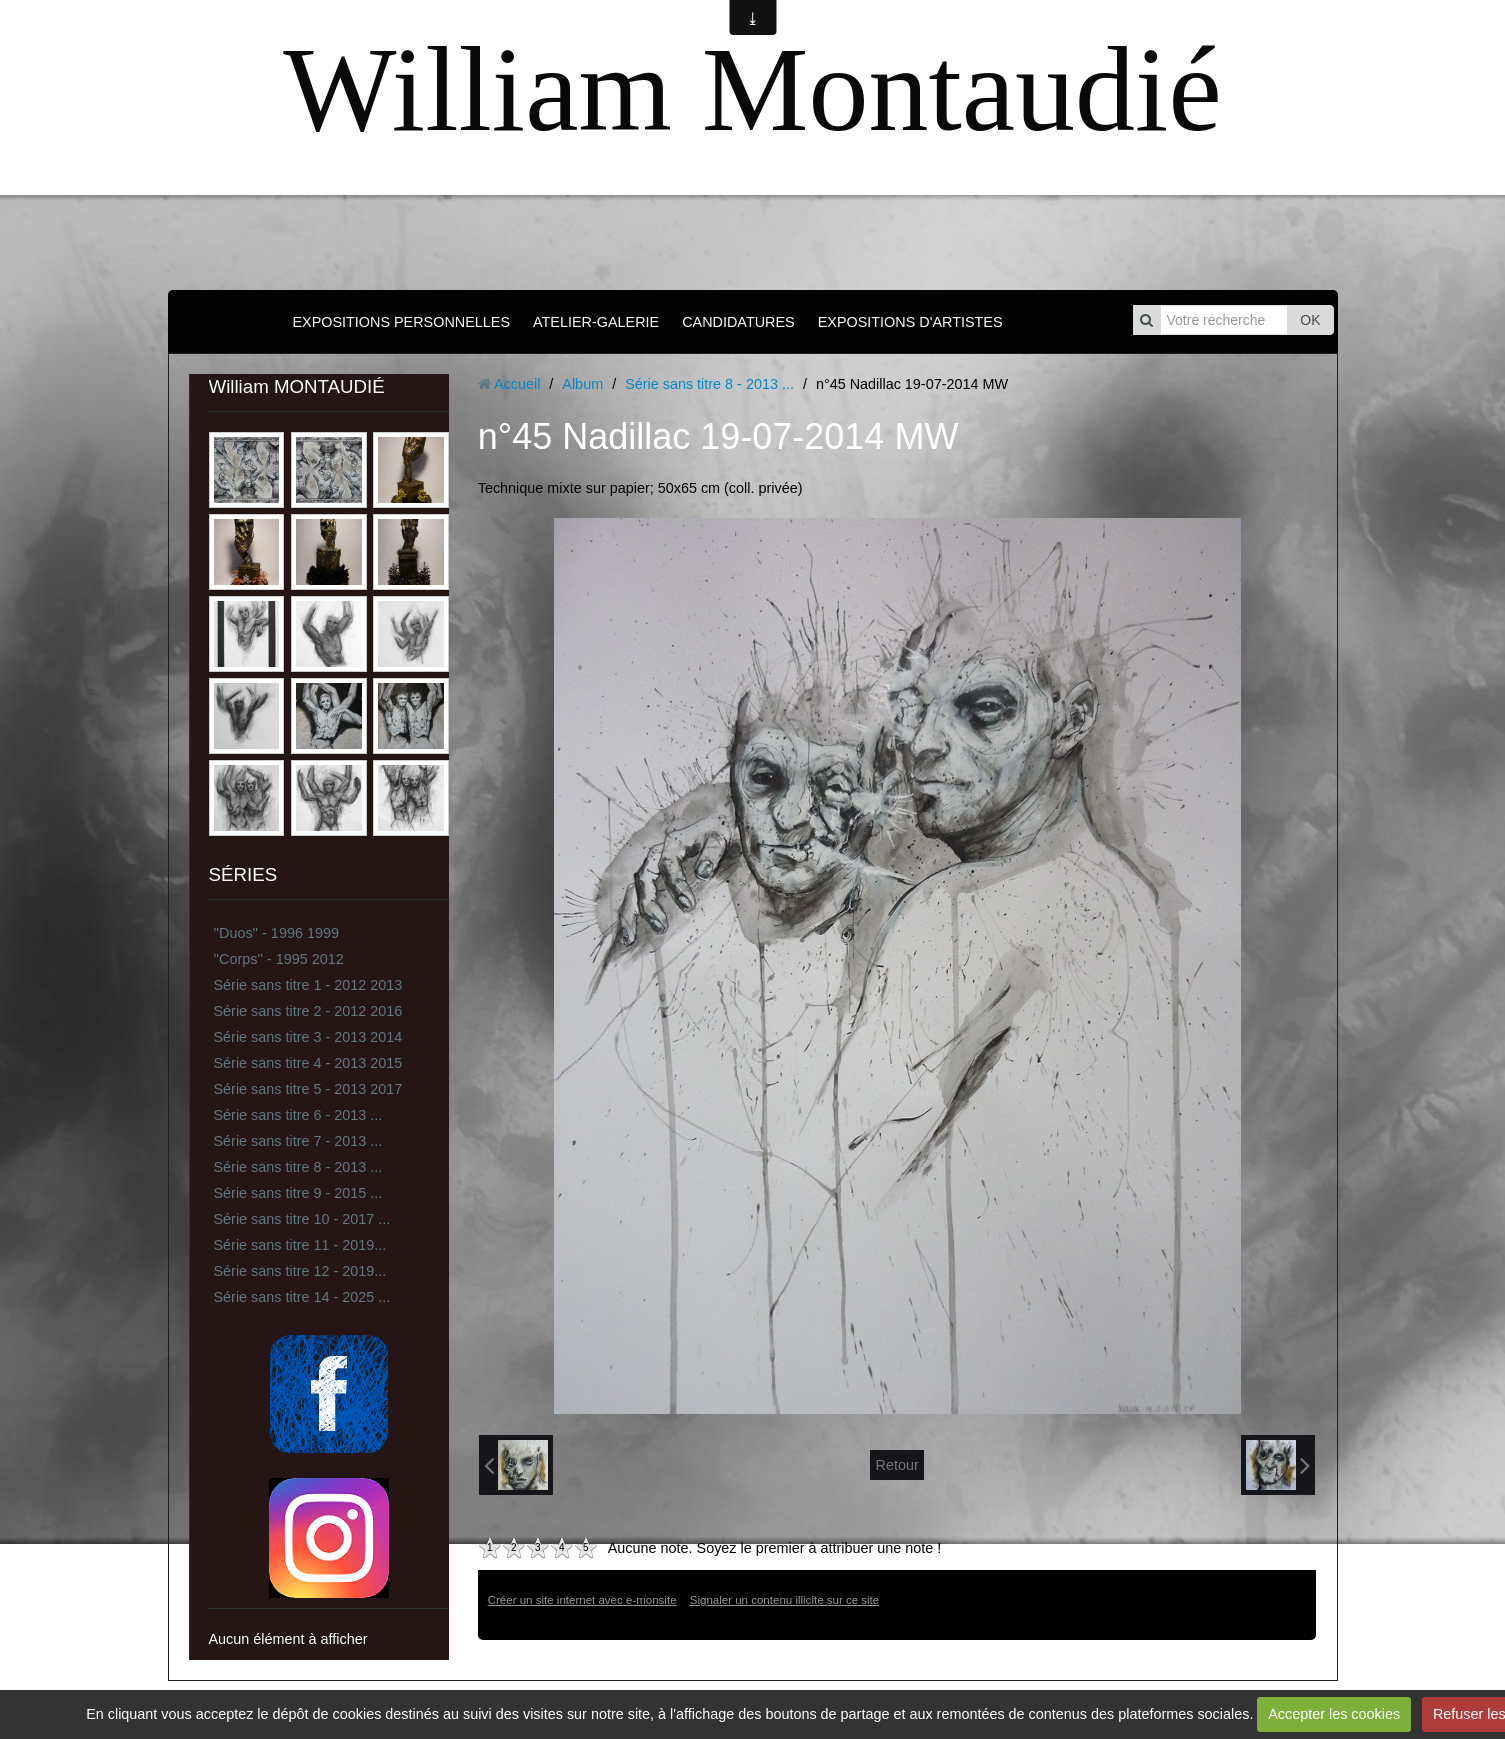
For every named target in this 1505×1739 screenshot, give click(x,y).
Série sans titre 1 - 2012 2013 (308, 985)
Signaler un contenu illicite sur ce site (784, 1600)
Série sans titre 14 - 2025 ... (302, 1297)
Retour (896, 1465)
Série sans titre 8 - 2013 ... (298, 1167)
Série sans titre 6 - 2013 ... (298, 1115)
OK (1310, 320)
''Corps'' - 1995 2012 (279, 959)
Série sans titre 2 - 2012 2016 (308, 1011)
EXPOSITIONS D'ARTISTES (910, 322)
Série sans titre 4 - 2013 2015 (308, 1063)
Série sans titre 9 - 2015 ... (298, 1193)
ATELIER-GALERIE (596, 322)
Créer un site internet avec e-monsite (582, 1600)
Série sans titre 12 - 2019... (300, 1271)
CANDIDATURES (738, 322)
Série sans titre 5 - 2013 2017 (308, 1089)
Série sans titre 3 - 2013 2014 (308, 1037)
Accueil (517, 384)
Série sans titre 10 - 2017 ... (302, 1219)
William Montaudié (752, 89)
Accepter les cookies (1334, 1714)
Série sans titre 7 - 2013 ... (298, 1141)
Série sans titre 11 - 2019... (300, 1245)
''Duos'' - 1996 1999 (276, 933)
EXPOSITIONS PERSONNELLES (401, 322)
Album (582, 384)
